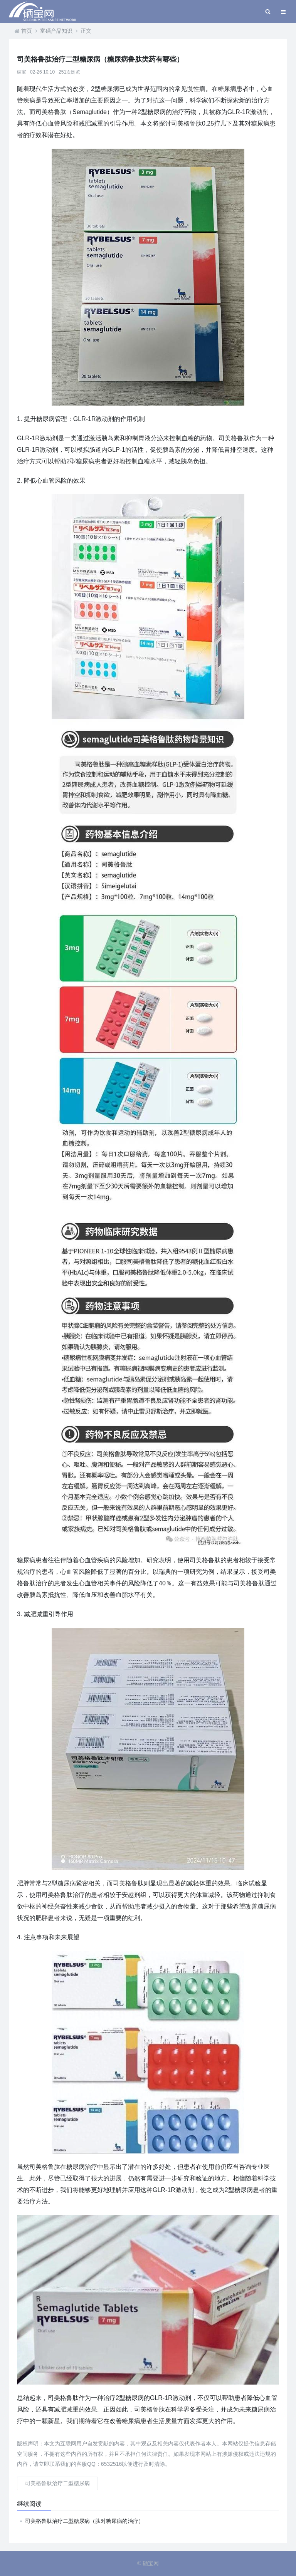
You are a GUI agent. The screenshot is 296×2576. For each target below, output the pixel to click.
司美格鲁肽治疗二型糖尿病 (57, 2483)
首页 (26, 31)
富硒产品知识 (56, 31)
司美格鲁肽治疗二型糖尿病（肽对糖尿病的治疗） (84, 2521)
